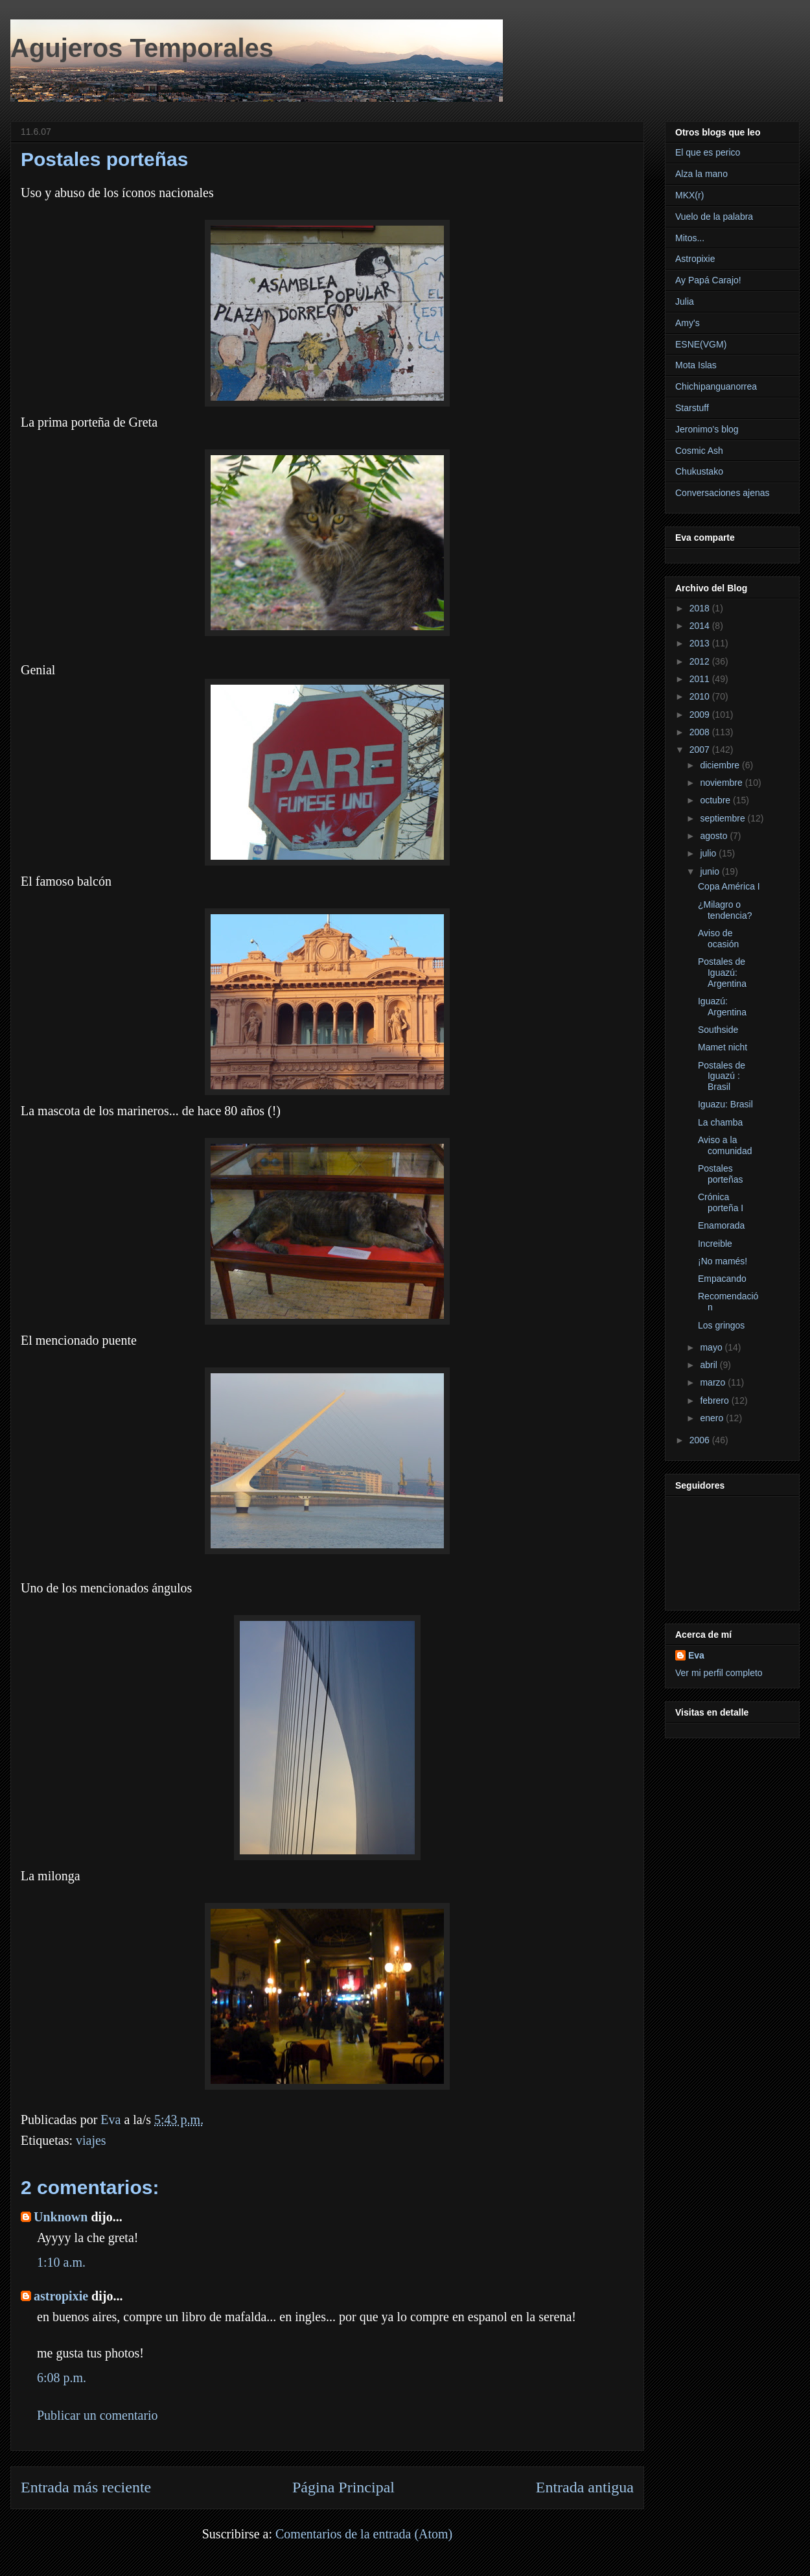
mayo (712, 1347)
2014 (700, 625)
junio (710, 871)
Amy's (687, 323)
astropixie (61, 2296)
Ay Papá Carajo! (708, 280)
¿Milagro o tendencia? (725, 910)
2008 (700, 732)
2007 (700, 749)
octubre (716, 800)
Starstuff (692, 408)
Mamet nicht (722, 1047)
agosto (715, 836)
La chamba (720, 1122)
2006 (700, 1440)
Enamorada (721, 1225)
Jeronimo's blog (707, 429)
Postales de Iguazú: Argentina (722, 972)
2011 (700, 679)
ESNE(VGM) (700, 344)
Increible (715, 1243)
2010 (700, 696)
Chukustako (699, 471)
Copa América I (729, 886)
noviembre (722, 782)
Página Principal (343, 2487)
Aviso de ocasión (718, 938)
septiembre (723, 818)
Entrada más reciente (86, 2487)
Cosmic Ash (699, 450)
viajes (91, 2140)
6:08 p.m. (61, 2377)
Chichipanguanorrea (716, 386)
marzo (714, 1382)
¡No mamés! (722, 1261)
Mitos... (689, 238)
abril (709, 1365)
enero (713, 1418)
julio (709, 853)
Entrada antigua (585, 2487)
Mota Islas (696, 365)
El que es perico (707, 152)
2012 (700, 661)
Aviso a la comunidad (725, 1145)
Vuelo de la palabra (714, 216)
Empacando (722, 1278)
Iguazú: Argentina (722, 1006)
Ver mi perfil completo (719, 1673)
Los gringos (721, 1325)
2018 (700, 608)
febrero (715, 1400)
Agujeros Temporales (141, 48)
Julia (684, 301)
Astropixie (695, 259)
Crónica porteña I (720, 1202)
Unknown (60, 2217)
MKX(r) (689, 195)
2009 (700, 714)
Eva (696, 1655)
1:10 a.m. (61, 2262)
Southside (718, 1029)
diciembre (721, 765)
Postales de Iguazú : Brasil (721, 1076)
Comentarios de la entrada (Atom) (363, 2534)
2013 (700, 643)
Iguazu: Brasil (725, 1104)
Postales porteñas (720, 1174)
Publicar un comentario (97, 2415)
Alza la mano (701, 174)
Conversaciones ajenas (722, 493)
